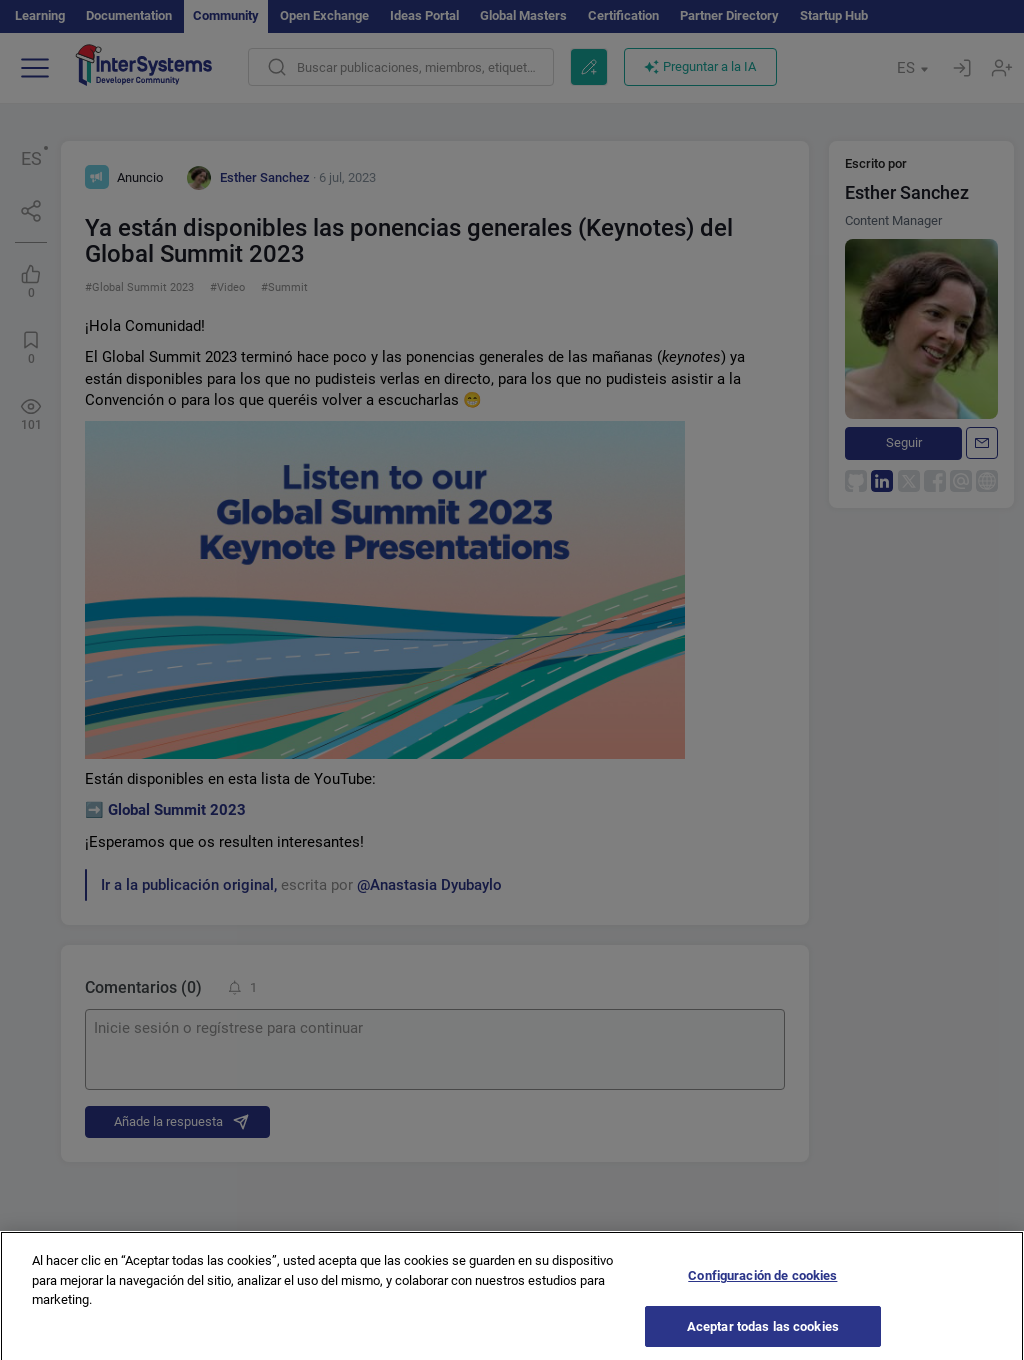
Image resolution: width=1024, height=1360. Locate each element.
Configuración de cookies (762, 1283)
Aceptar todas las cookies (763, 1334)
